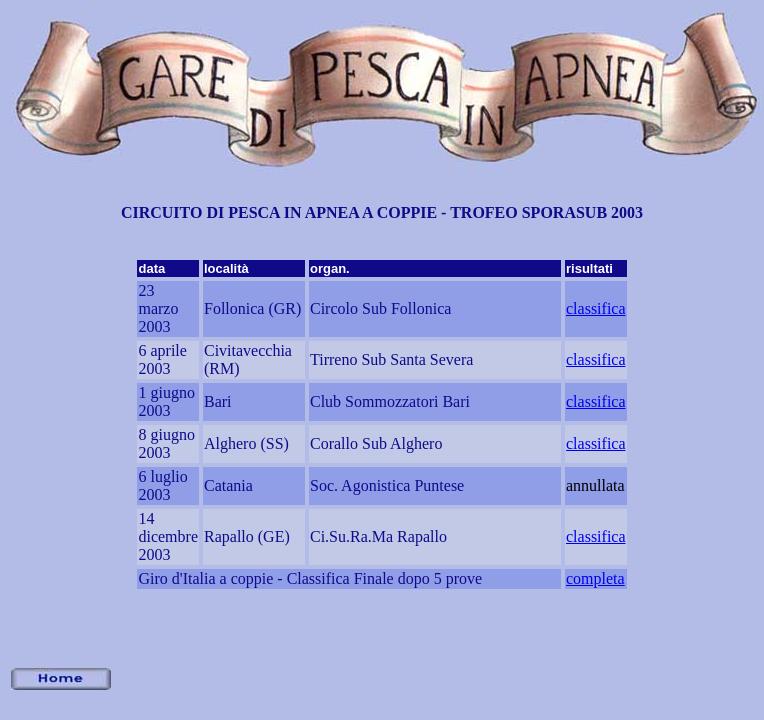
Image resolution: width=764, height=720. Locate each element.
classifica (596, 308)
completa (595, 578)
